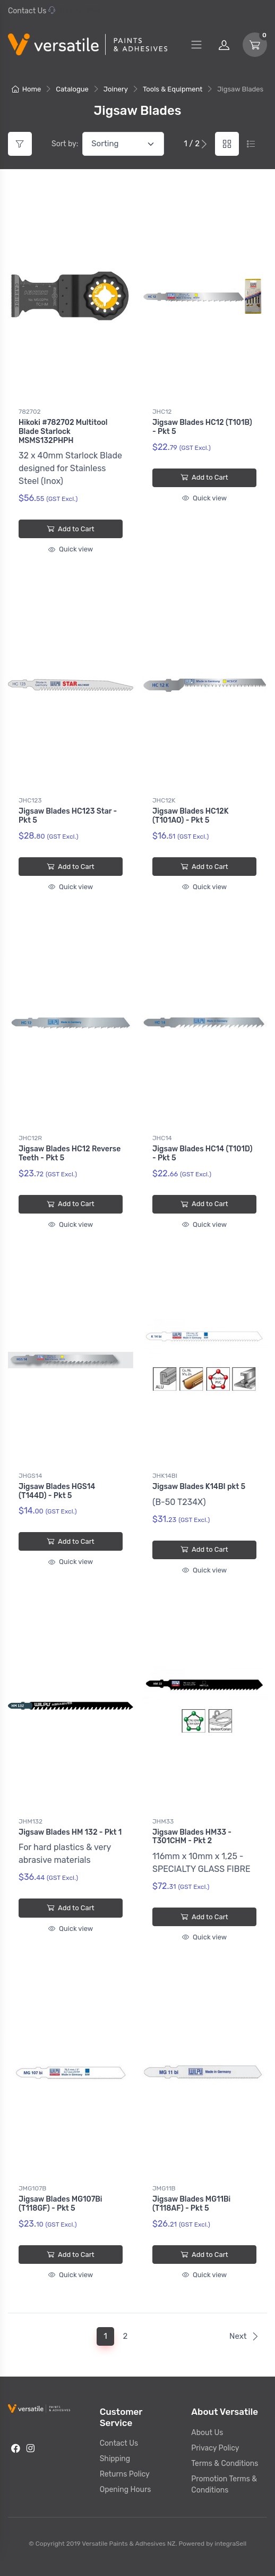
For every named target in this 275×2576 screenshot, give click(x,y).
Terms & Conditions (224, 2463)
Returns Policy (125, 2474)
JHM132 (30, 1821)
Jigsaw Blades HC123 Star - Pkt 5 (68, 816)
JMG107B (32, 2188)
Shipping (115, 2458)
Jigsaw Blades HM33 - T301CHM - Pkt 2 (191, 1837)
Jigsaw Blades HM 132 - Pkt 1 (70, 1832)
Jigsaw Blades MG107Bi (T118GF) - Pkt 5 (60, 2204)
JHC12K (164, 800)
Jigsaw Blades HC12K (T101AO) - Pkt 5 (190, 816)
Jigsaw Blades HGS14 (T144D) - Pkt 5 (57, 1491)
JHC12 (161, 411)
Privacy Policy (215, 2448)
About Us (207, 2432)
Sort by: (64, 143)
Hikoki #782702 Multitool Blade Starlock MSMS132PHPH (63, 431)
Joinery (116, 89)
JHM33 (163, 1821)
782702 (30, 411)
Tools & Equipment (172, 89)
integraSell (230, 2543)
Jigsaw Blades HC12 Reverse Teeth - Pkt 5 (70, 1153)
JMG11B (164, 2188)
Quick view (70, 549)
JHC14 (162, 1138)
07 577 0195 (74, 10)
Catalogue (72, 89)
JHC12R (30, 1138)
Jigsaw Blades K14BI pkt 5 (198, 1486)
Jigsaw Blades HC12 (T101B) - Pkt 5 (202, 427)
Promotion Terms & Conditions (224, 2484)
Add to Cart (70, 529)
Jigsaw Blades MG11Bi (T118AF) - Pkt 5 (191, 2204)
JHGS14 (30, 1475)
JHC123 (30, 800)
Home (26, 89)
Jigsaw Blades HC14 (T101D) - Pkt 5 (202, 1153)
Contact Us (27, 10)
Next (244, 2336)
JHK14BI (164, 1475)
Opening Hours (125, 2489)
